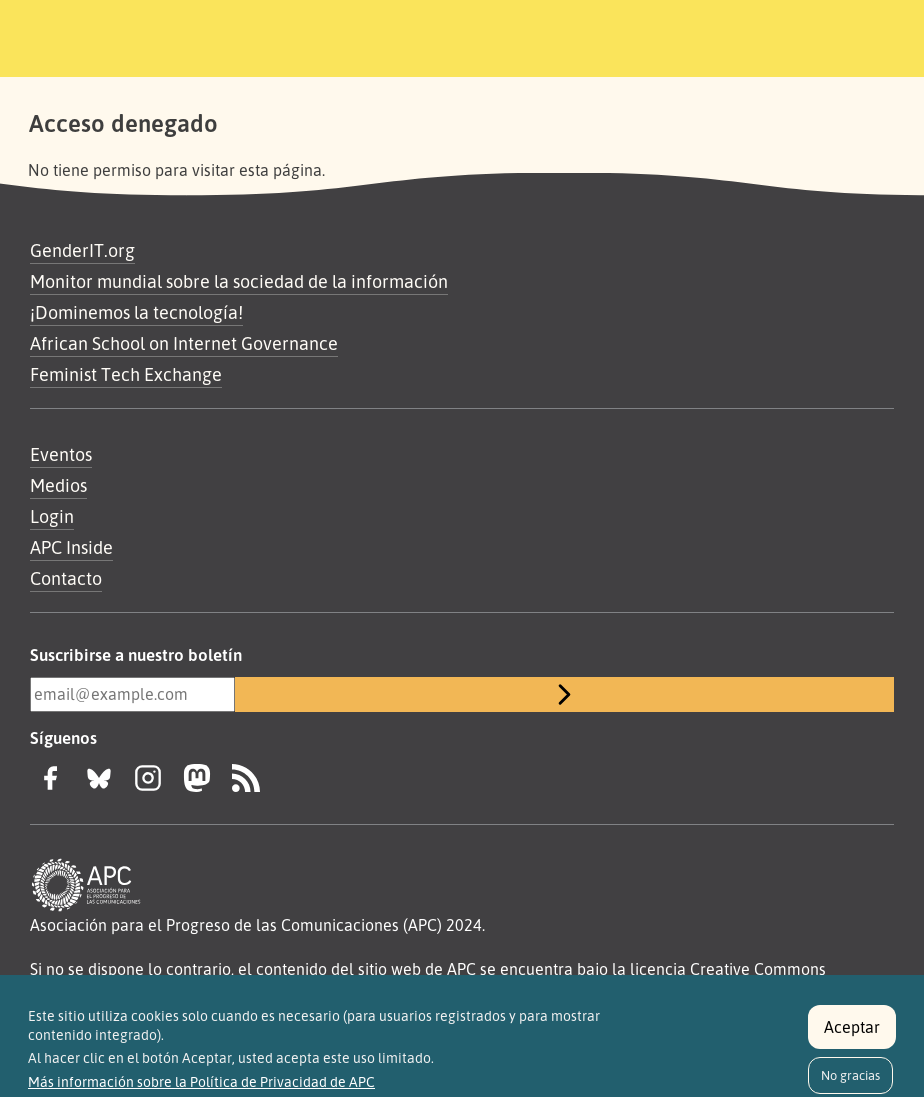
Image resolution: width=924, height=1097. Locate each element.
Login (52, 516)
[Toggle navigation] (779, 35)
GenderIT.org (82, 250)
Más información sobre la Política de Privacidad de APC (201, 1090)
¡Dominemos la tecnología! (136, 312)
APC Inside (71, 547)
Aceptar (852, 1035)
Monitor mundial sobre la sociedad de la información (239, 281)
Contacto (66, 578)
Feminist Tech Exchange (126, 374)
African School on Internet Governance (184, 343)
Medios (58, 485)
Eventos (61, 454)
